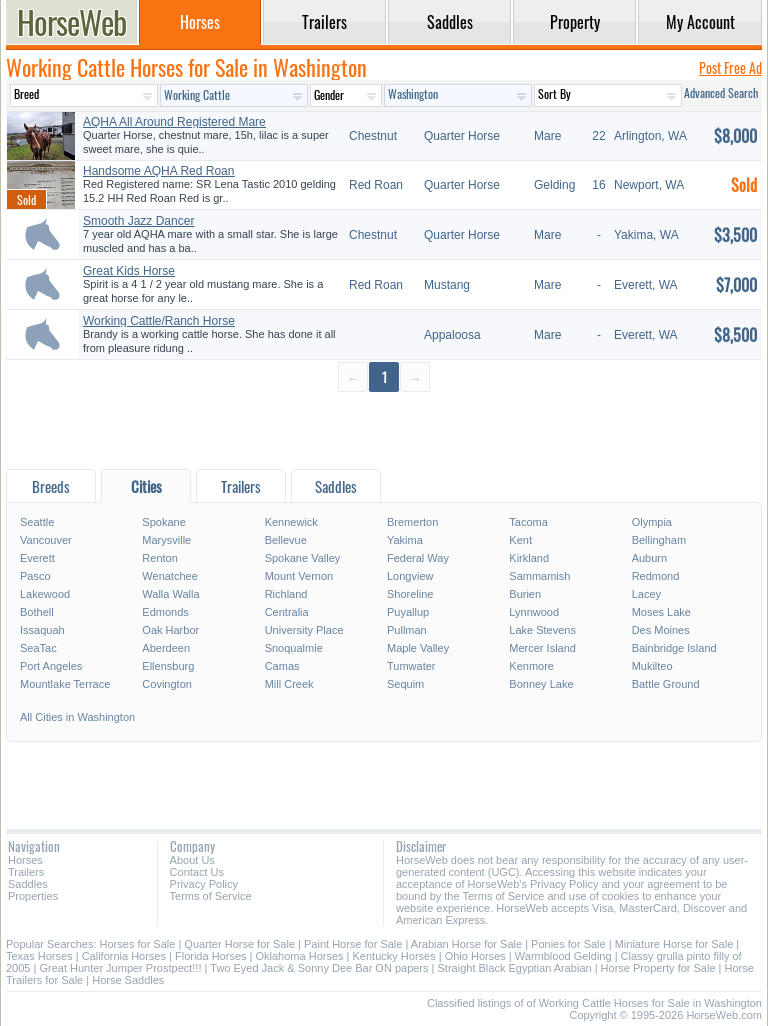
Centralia (287, 612)
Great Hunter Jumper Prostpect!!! (120, 968)
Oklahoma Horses (300, 956)
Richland (286, 594)
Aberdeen (166, 648)
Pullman (407, 630)
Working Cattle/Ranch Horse (159, 321)
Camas (282, 666)
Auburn (649, 558)
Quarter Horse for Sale (239, 944)
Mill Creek (289, 684)
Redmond (656, 576)
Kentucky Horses (394, 956)
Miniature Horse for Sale (674, 944)
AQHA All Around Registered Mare (174, 122)
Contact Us (197, 872)
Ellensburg (168, 666)
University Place (304, 630)
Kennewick (291, 522)
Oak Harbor (170, 630)
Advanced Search (721, 92)
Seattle (37, 522)
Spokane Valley (303, 558)
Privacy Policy (204, 884)
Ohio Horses (475, 956)
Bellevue (286, 540)
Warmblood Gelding (563, 956)
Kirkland (529, 558)
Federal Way (418, 558)
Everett (37, 558)
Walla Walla (170, 594)
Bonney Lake (541, 684)
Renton (159, 558)
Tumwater (411, 666)
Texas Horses (39, 956)
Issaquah (42, 630)
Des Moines (661, 630)
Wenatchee (169, 576)
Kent (520, 540)
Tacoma (528, 522)
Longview (410, 576)
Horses (25, 860)
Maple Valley (418, 648)
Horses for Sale (138, 944)
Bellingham (659, 540)
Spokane (163, 522)
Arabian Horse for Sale (466, 944)
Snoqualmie (294, 648)
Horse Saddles (128, 980)
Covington (167, 684)
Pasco (35, 576)
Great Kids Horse (129, 271)
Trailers (26, 872)
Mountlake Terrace (65, 684)
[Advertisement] (384, 429)
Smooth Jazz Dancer (138, 221)
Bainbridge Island (674, 648)
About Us (192, 860)
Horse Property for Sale (658, 968)
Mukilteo (652, 666)
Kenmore (531, 666)
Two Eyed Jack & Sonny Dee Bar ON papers (319, 968)
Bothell (37, 612)
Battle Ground (666, 684)
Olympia (652, 522)
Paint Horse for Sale (353, 944)
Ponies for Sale (568, 944)
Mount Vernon (299, 576)
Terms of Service (211, 896)
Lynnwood (534, 612)
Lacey (646, 594)
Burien (525, 594)
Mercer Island (542, 648)
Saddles (28, 884)
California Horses (124, 956)
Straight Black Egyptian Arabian (515, 968)
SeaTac (38, 648)
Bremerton (412, 522)
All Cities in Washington (77, 717)
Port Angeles (51, 666)
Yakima (405, 540)
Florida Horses (211, 956)
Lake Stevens (542, 630)
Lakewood (45, 594)
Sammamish (539, 576)
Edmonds (165, 612)
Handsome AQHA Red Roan (158, 171)
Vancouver (46, 540)
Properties (33, 896)
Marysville (166, 540)
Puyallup (408, 612)
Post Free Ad (730, 67)
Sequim (405, 684)
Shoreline (410, 594)
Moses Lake (661, 612)
